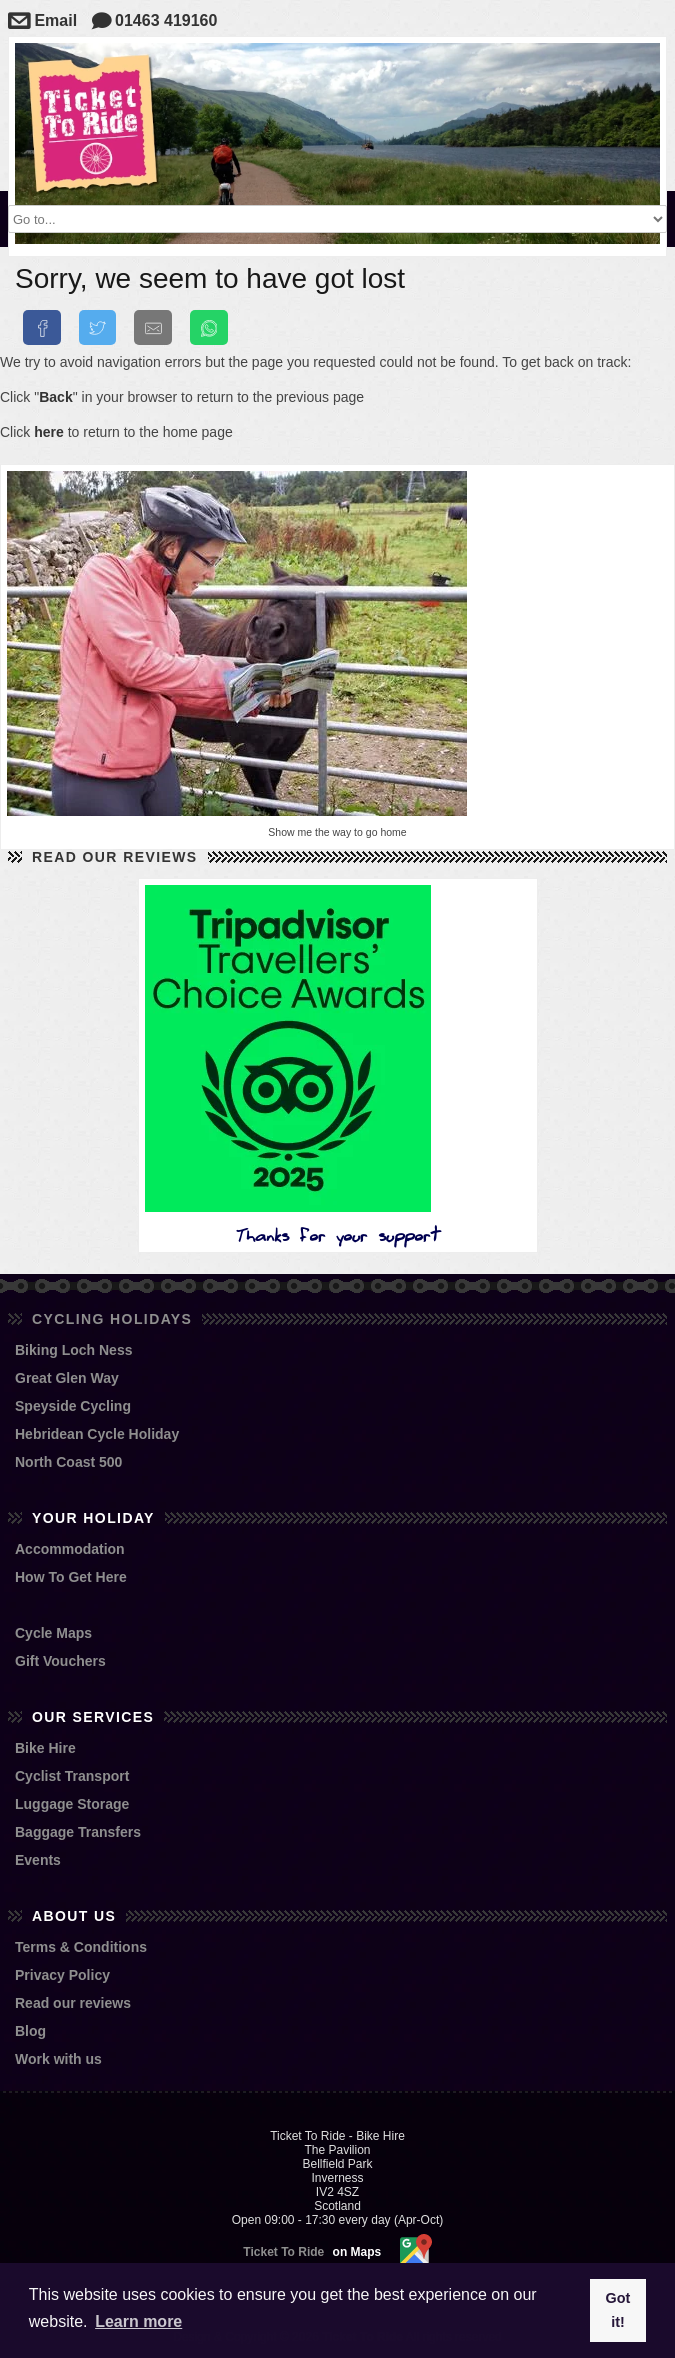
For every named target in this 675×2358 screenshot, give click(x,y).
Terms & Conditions (81, 1947)
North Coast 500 (68, 1462)
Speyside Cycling (73, 1406)
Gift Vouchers (60, 1661)
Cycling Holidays (112, 1319)
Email (42, 20)
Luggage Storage (72, 1804)
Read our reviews (115, 857)
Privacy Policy (62, 1975)
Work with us (58, 2059)
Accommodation (70, 1549)
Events (38, 1860)
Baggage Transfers (78, 1832)
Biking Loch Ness (73, 1350)
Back (55, 397)
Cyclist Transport (72, 1776)
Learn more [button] (138, 2321)
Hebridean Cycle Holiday (97, 1434)
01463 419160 (155, 20)
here (49, 432)
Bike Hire (45, 1748)
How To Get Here (71, 1577)
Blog (30, 2031)
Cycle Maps (53, 1633)
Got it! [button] (618, 2310)
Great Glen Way (67, 1378)
